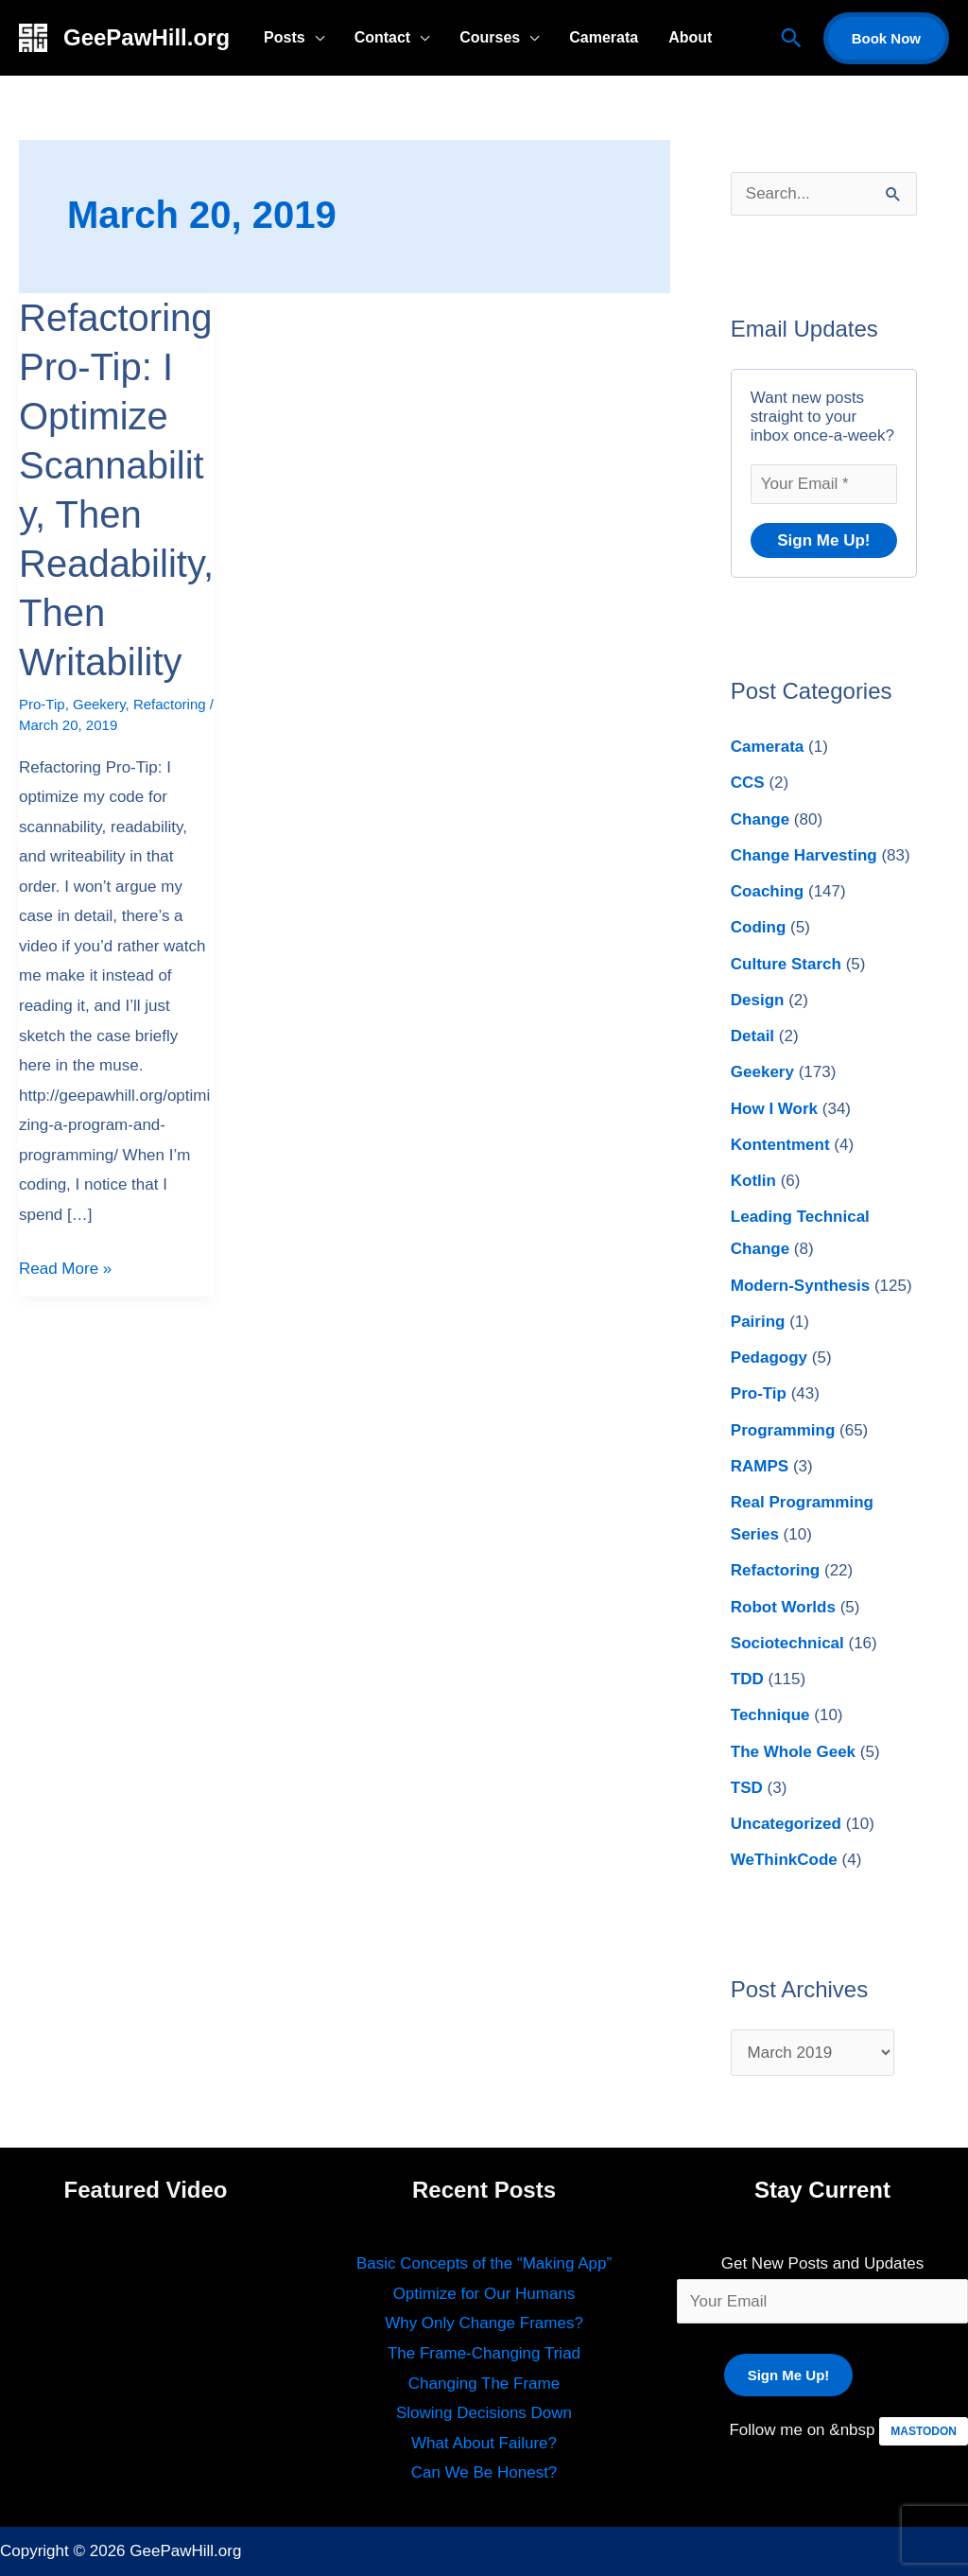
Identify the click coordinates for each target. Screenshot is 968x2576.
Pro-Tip (42, 704)
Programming (783, 1430)
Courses (489, 37)
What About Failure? (484, 2443)
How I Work (774, 1109)
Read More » (65, 1266)
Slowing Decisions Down (484, 2413)
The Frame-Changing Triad (484, 2353)
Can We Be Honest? (484, 2472)
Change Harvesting (804, 855)
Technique (770, 1715)
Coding (758, 927)
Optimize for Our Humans (484, 2294)
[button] (791, 38)
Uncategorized (786, 1824)
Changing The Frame (484, 2384)
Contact (382, 37)
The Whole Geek (793, 1752)
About (690, 37)
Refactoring (169, 704)
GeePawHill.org (146, 37)
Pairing (758, 1322)
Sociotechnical (787, 1643)
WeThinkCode (784, 1860)
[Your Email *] (824, 484)
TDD (747, 1679)
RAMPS (759, 1466)
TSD (747, 1788)
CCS (748, 783)
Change (760, 819)
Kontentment (780, 1145)
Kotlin (753, 1181)
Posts (284, 37)
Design (758, 1000)
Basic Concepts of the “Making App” (484, 2263)
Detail (752, 1036)
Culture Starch (786, 964)
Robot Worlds (783, 1607)
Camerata (603, 37)
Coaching (767, 891)
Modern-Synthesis (800, 1286)
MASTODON (923, 2431)
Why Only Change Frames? (484, 2323)
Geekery (99, 704)
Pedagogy (769, 1357)
